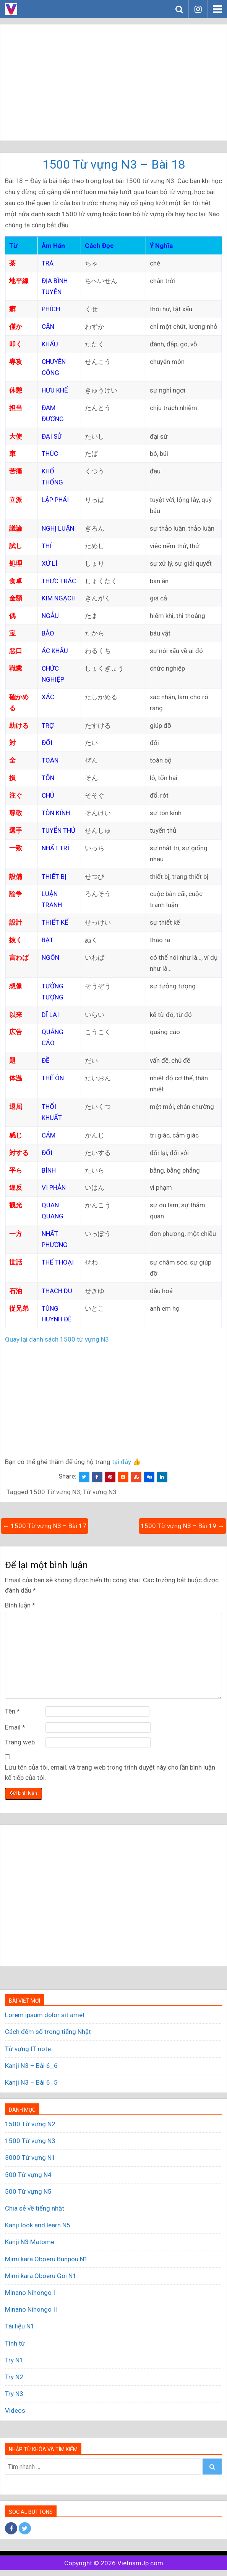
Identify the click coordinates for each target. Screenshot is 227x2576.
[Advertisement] (113, 82)
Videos (15, 2410)
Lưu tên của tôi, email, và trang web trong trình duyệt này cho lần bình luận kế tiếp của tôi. (110, 1772)
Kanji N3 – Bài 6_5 (31, 2082)
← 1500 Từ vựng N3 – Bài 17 (44, 1526)
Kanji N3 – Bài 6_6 (31, 2065)
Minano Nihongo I (30, 2292)
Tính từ (15, 2343)
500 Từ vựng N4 (28, 2175)
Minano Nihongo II (31, 2309)
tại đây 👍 (126, 1462)
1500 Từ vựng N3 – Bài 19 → (182, 1526)
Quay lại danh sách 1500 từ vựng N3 (57, 1339)
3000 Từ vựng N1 (30, 2157)
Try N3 (14, 2393)
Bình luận (20, 1605)
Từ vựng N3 (100, 1492)
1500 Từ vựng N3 (55, 1492)
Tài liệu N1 (19, 2326)
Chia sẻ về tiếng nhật (34, 2208)
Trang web (20, 1742)
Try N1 (14, 2360)
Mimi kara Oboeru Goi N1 (40, 2276)
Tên (12, 1711)
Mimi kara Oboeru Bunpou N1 (46, 2259)
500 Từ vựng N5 (28, 2191)
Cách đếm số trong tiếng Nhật (48, 2031)
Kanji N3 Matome (29, 2242)
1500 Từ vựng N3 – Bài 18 (113, 164)
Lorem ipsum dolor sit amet (45, 2015)
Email (15, 1727)
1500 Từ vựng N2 (30, 2124)
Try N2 (14, 2377)
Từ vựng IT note (28, 2049)
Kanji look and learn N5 (37, 2225)
